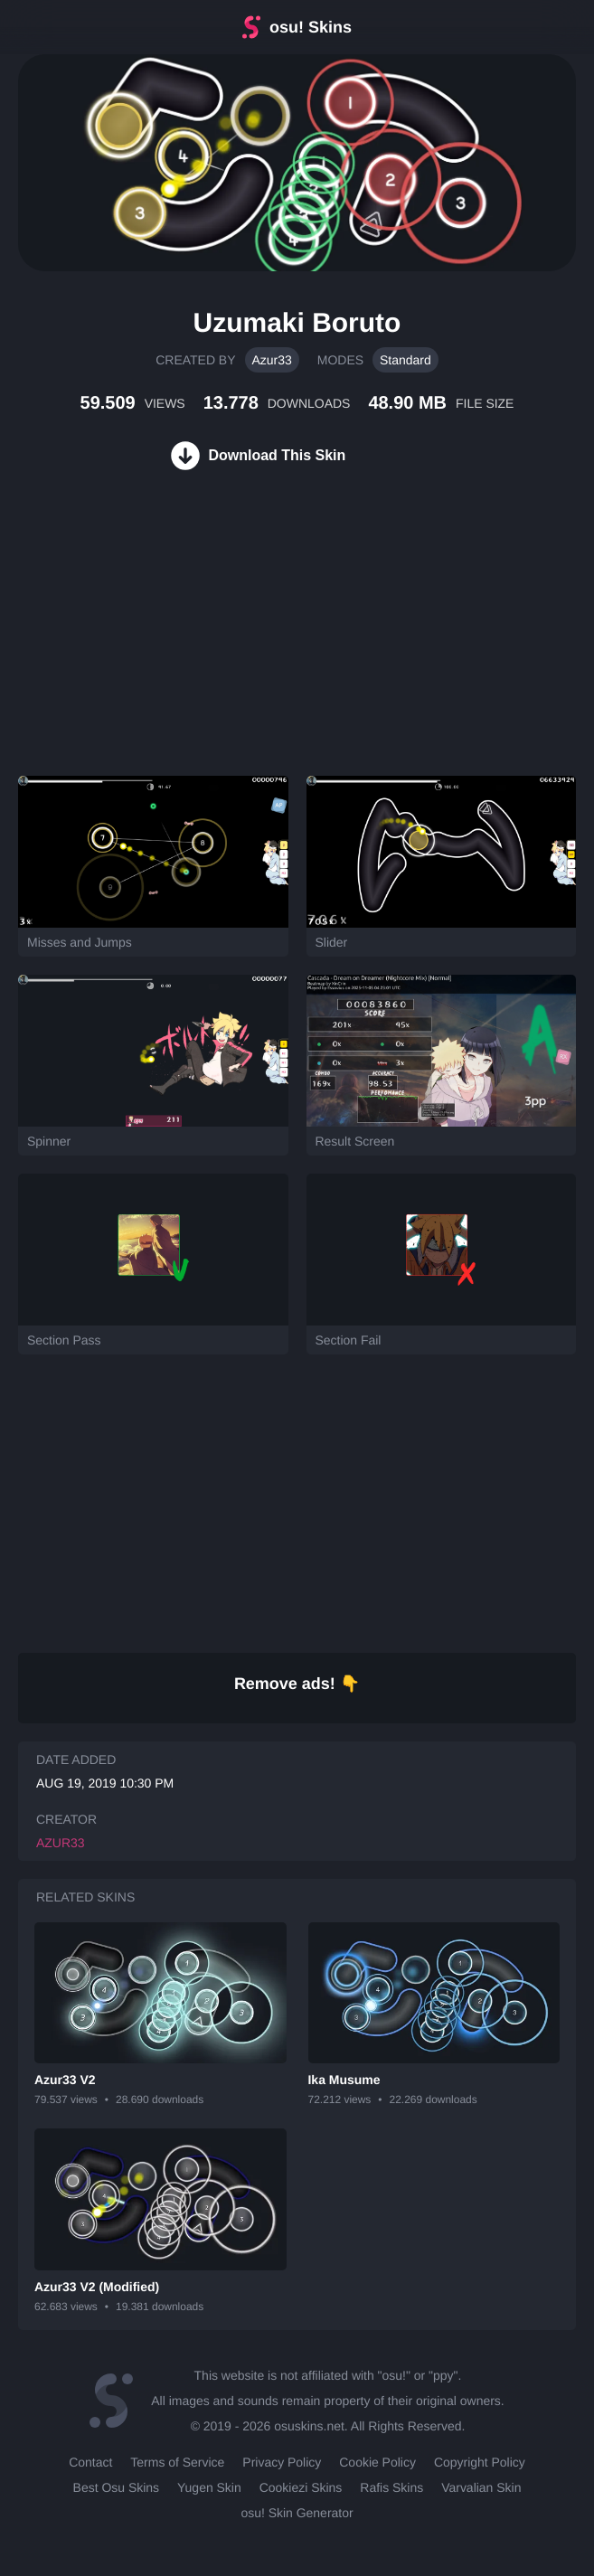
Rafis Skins (391, 2487)
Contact (90, 2462)
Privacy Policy (281, 2462)
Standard (405, 360)
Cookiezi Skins (301, 2487)
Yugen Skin (209, 2487)
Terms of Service (177, 2462)
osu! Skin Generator (296, 2512)
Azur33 (272, 360)
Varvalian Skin (481, 2487)
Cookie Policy (377, 2462)
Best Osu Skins (116, 2487)
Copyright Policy (479, 2462)
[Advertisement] (135, 645)
